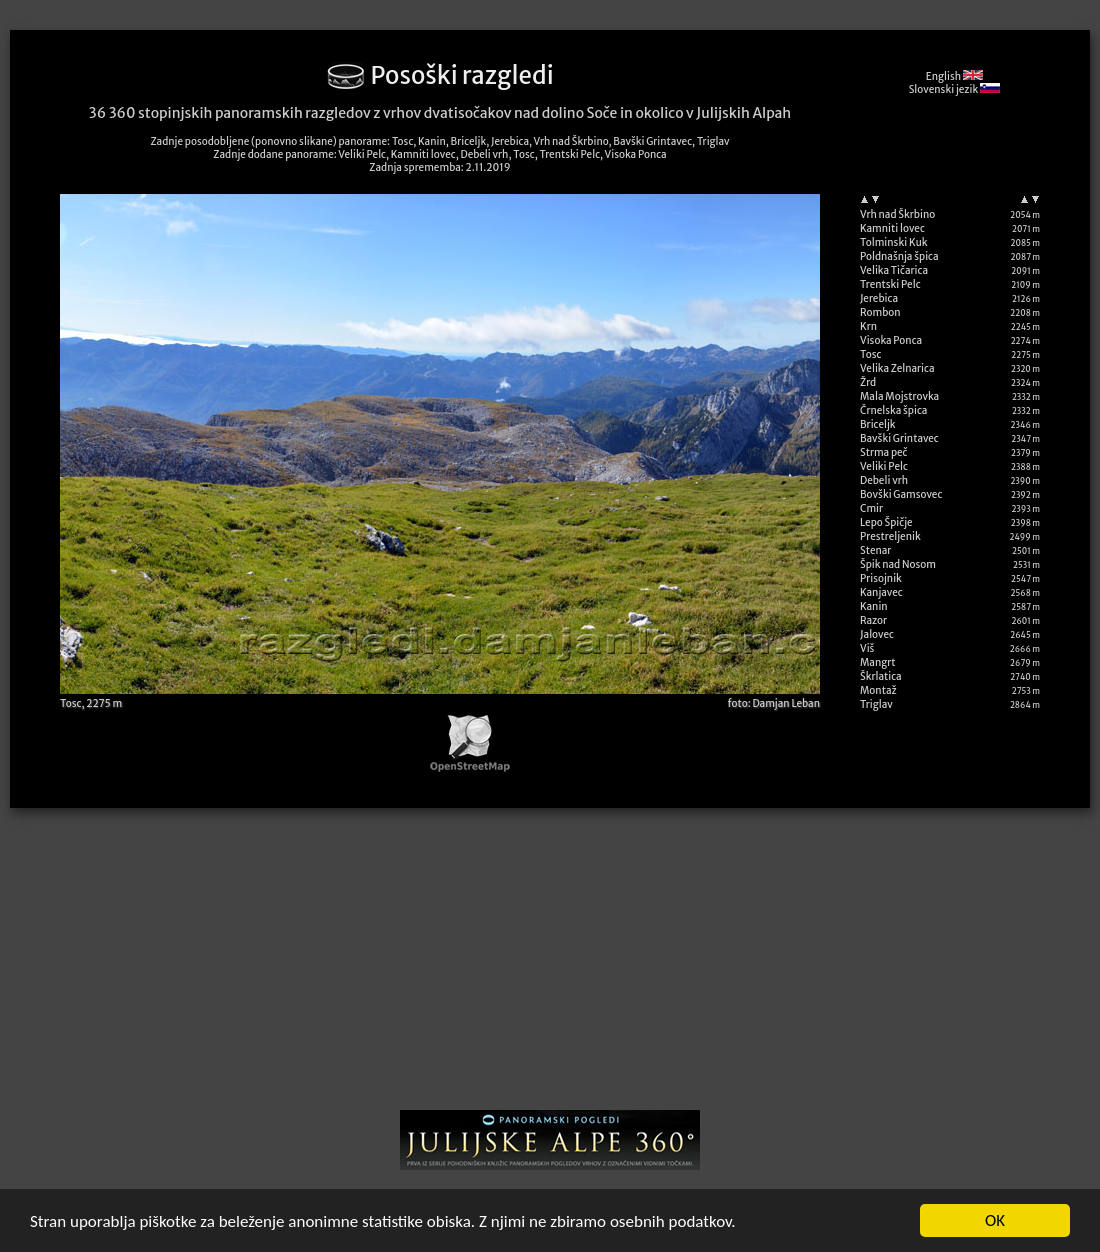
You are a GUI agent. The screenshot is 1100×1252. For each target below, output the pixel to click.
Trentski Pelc (890, 284)
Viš (867, 648)
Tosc (870, 354)
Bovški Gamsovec (901, 494)
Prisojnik (881, 578)
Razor (873, 620)
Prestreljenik (890, 536)
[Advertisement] (550, 966)
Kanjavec (881, 592)
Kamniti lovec (892, 228)
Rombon (880, 312)
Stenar (875, 550)
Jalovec (877, 634)
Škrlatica (881, 676)
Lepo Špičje (886, 522)
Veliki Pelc (884, 466)
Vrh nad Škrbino (897, 214)
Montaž (878, 690)
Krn (868, 326)
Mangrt (878, 662)
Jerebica (879, 298)
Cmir (871, 508)
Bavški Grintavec (899, 438)
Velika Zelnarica (897, 368)
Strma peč (883, 452)
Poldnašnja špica (899, 256)
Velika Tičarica (894, 270)
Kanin (874, 606)
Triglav (876, 704)
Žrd (868, 382)
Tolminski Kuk (894, 242)
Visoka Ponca (891, 340)
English (954, 76)
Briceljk (878, 424)
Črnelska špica (893, 410)
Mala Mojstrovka (899, 396)
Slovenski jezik (954, 89)
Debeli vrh (884, 480)
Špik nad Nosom (898, 564)
